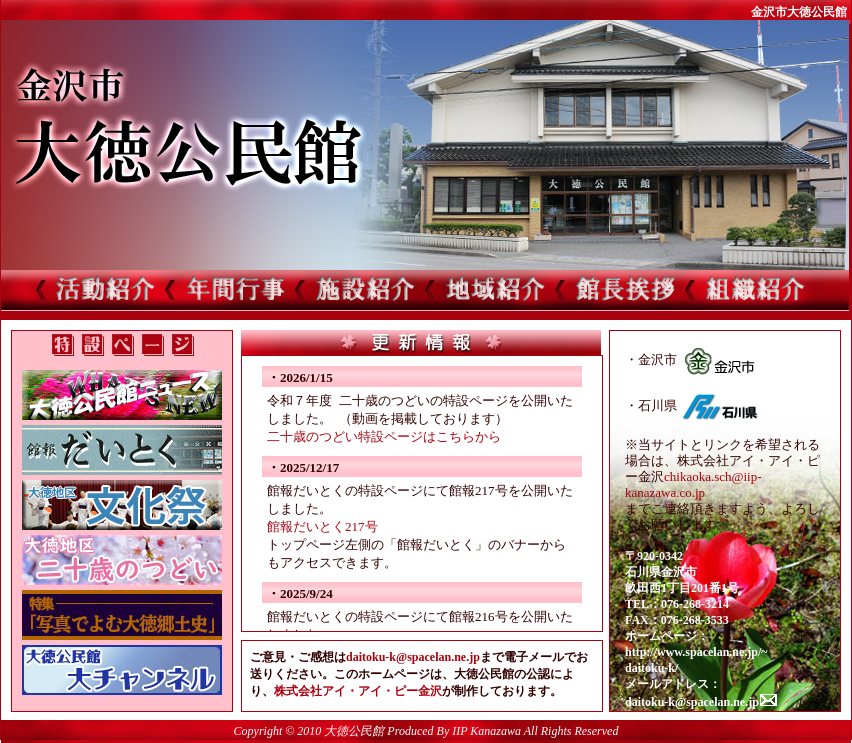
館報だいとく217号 (322, 526)
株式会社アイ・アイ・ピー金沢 (358, 691)
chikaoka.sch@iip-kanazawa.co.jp (693, 484)
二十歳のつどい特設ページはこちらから (384, 436)
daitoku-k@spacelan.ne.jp (413, 657)
